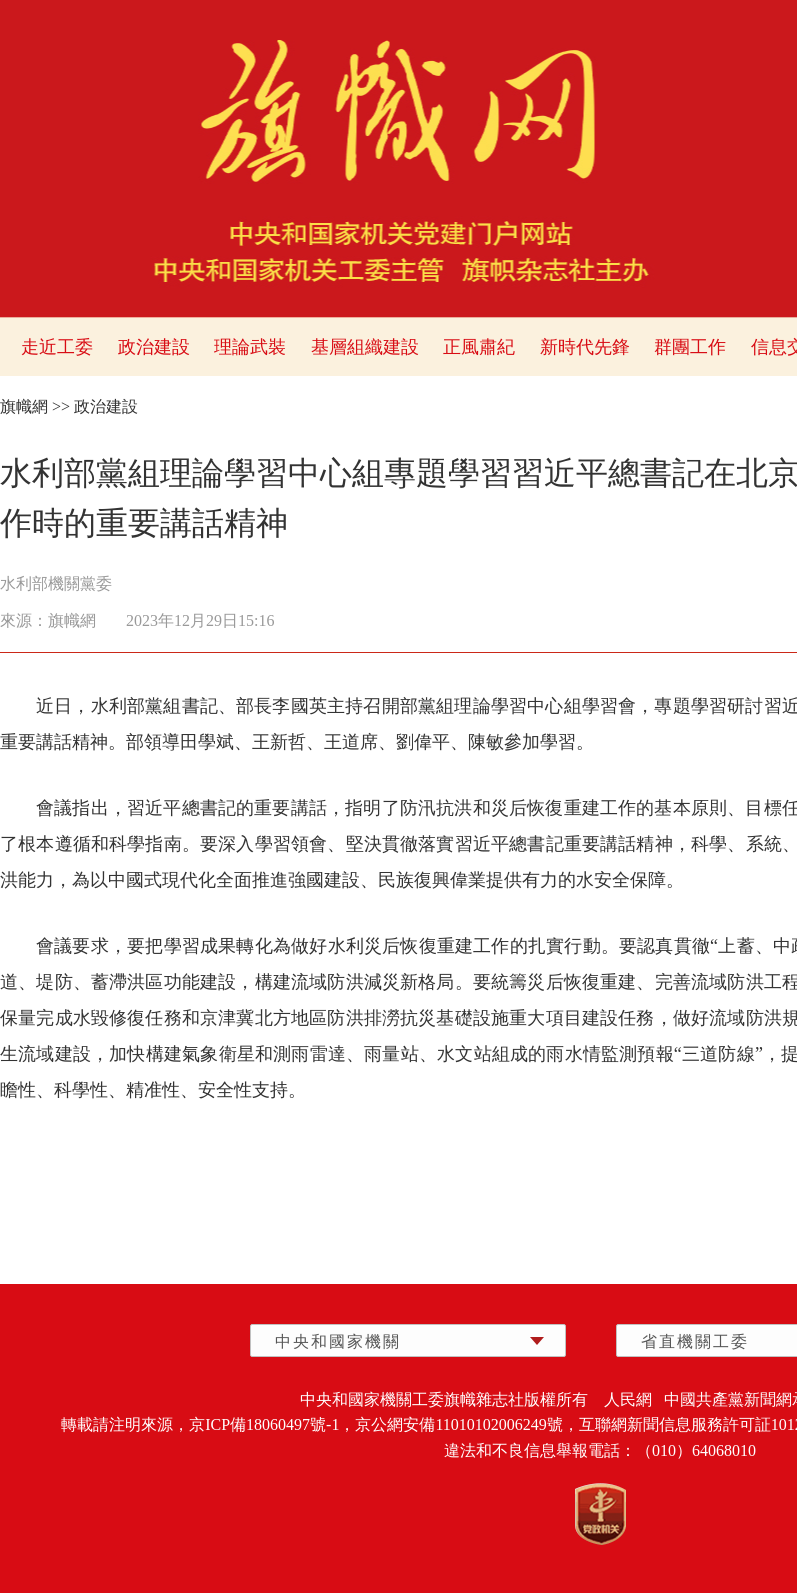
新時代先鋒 (585, 347)
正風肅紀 (479, 347)
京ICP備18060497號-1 (264, 1424)
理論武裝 (250, 347)
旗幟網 (24, 406)
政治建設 (154, 347)
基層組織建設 (365, 347)
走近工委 (57, 347)
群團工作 (690, 347)
